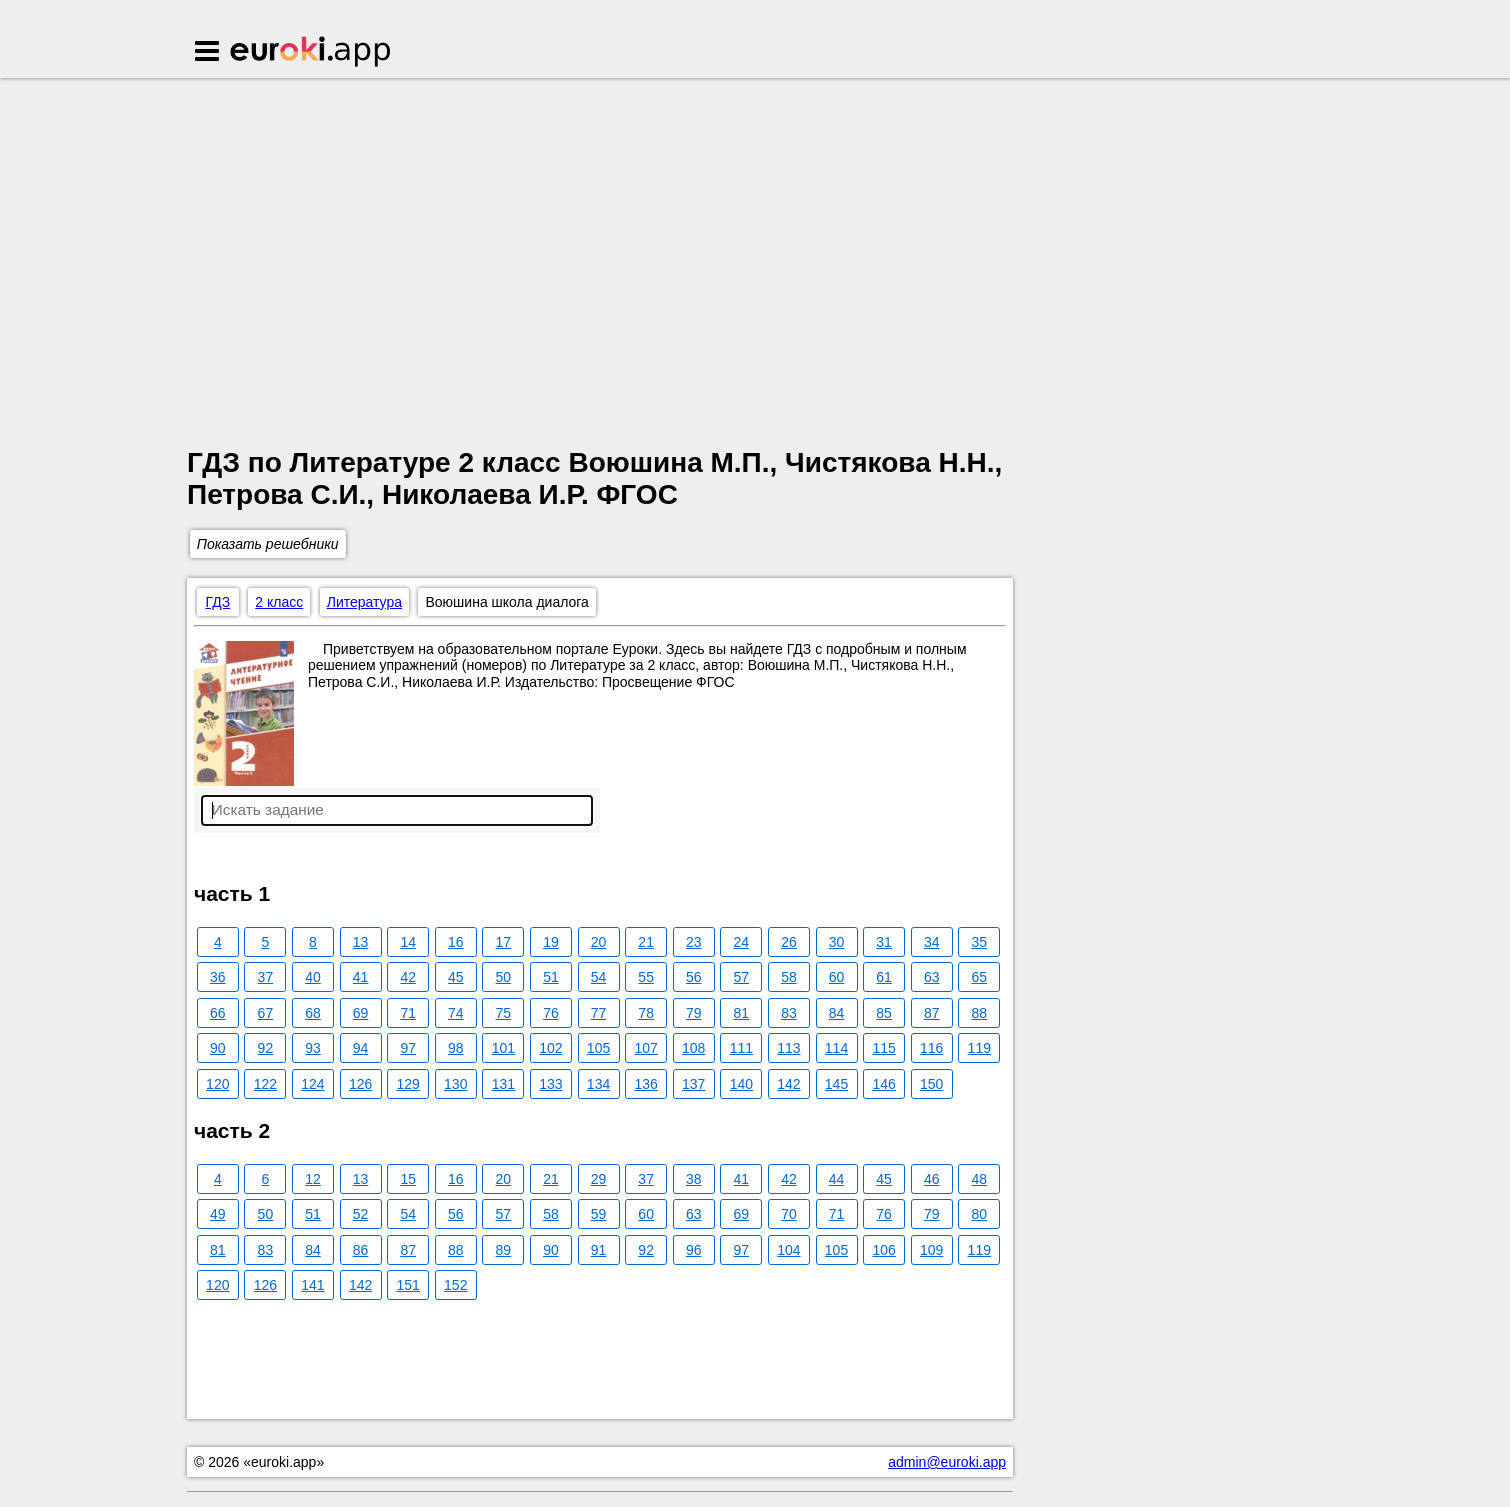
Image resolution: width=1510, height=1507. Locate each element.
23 (694, 942)
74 (456, 1013)
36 (218, 977)
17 (504, 942)
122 (265, 1084)
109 (931, 1250)
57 (742, 977)
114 (836, 1048)
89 (504, 1250)
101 (503, 1048)
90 (218, 1048)
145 (836, 1084)
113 (788, 1048)
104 (788, 1250)
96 (694, 1250)
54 (599, 977)
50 (504, 977)
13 (361, 942)
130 (455, 1084)
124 (312, 1084)
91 (599, 1250)
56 (694, 977)
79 (694, 1013)
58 (789, 977)
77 (599, 1013)
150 (931, 1084)
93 (313, 1048)
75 (504, 1013)
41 (361, 977)
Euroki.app (311, 53)
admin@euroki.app (947, 1462)
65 (980, 977)
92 (266, 1048)
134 (598, 1084)
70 (789, 1214)
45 (456, 977)
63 (932, 977)
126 (360, 1084)
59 (599, 1214)
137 (693, 1084)
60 (837, 977)
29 (599, 1179)
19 (551, 942)
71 (408, 1013)
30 (837, 942)
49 (218, 1214)
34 (932, 942)
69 (361, 1013)
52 (361, 1214)
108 (693, 1048)
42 (408, 977)
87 (932, 1013)
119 (979, 1048)
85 (884, 1013)
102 (550, 1048)
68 (313, 1013)
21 (646, 942)
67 (266, 1013)
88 (980, 1013)
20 (599, 942)
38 (694, 1179)
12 (313, 1179)
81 (742, 1013)
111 (741, 1048)
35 (980, 942)
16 (456, 942)
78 (646, 1013)
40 (313, 977)
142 (788, 1084)
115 (883, 1048)
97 (408, 1048)
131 (503, 1084)
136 (645, 1084)
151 (407, 1285)
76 (551, 1013)
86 (361, 1250)
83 (789, 1013)
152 (455, 1285)
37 (266, 977)
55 (646, 977)
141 (312, 1285)
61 (884, 977)
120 (217, 1084)
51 (551, 977)
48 (980, 1179)
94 (361, 1048)
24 (742, 942)
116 (931, 1048)
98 (456, 1048)
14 (408, 942)
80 (980, 1214)
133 (550, 1084)
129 (407, 1084)
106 (883, 1250)
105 (598, 1048)
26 (789, 942)
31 (884, 942)
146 (883, 1084)
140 (741, 1084)
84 (837, 1013)
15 (408, 1179)
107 (645, 1048)
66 (218, 1013)
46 (932, 1179)
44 (837, 1179)
